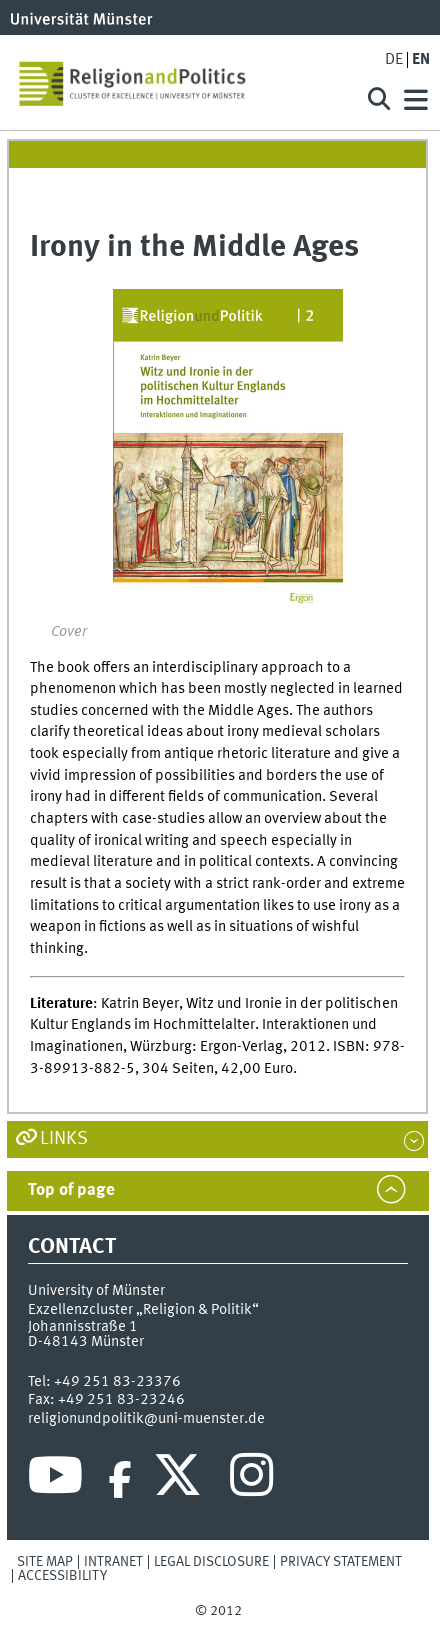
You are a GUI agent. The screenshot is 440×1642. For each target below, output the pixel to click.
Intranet (113, 1562)
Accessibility (62, 1576)
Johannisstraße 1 (83, 1327)
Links (64, 1139)
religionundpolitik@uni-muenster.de (146, 1419)
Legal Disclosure (211, 1562)
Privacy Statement (341, 1562)
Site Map (45, 1562)
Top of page (71, 1190)
